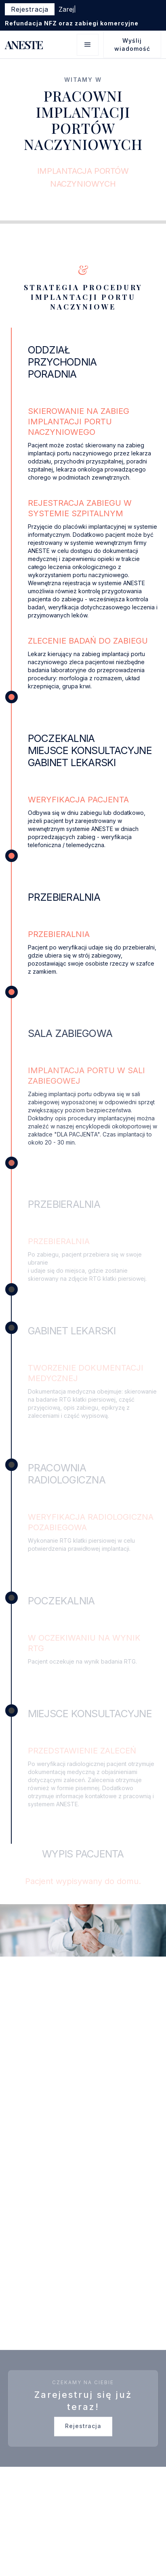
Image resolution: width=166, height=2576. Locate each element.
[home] (23, 44)
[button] (88, 45)
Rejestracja (83, 2432)
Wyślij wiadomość (132, 44)
